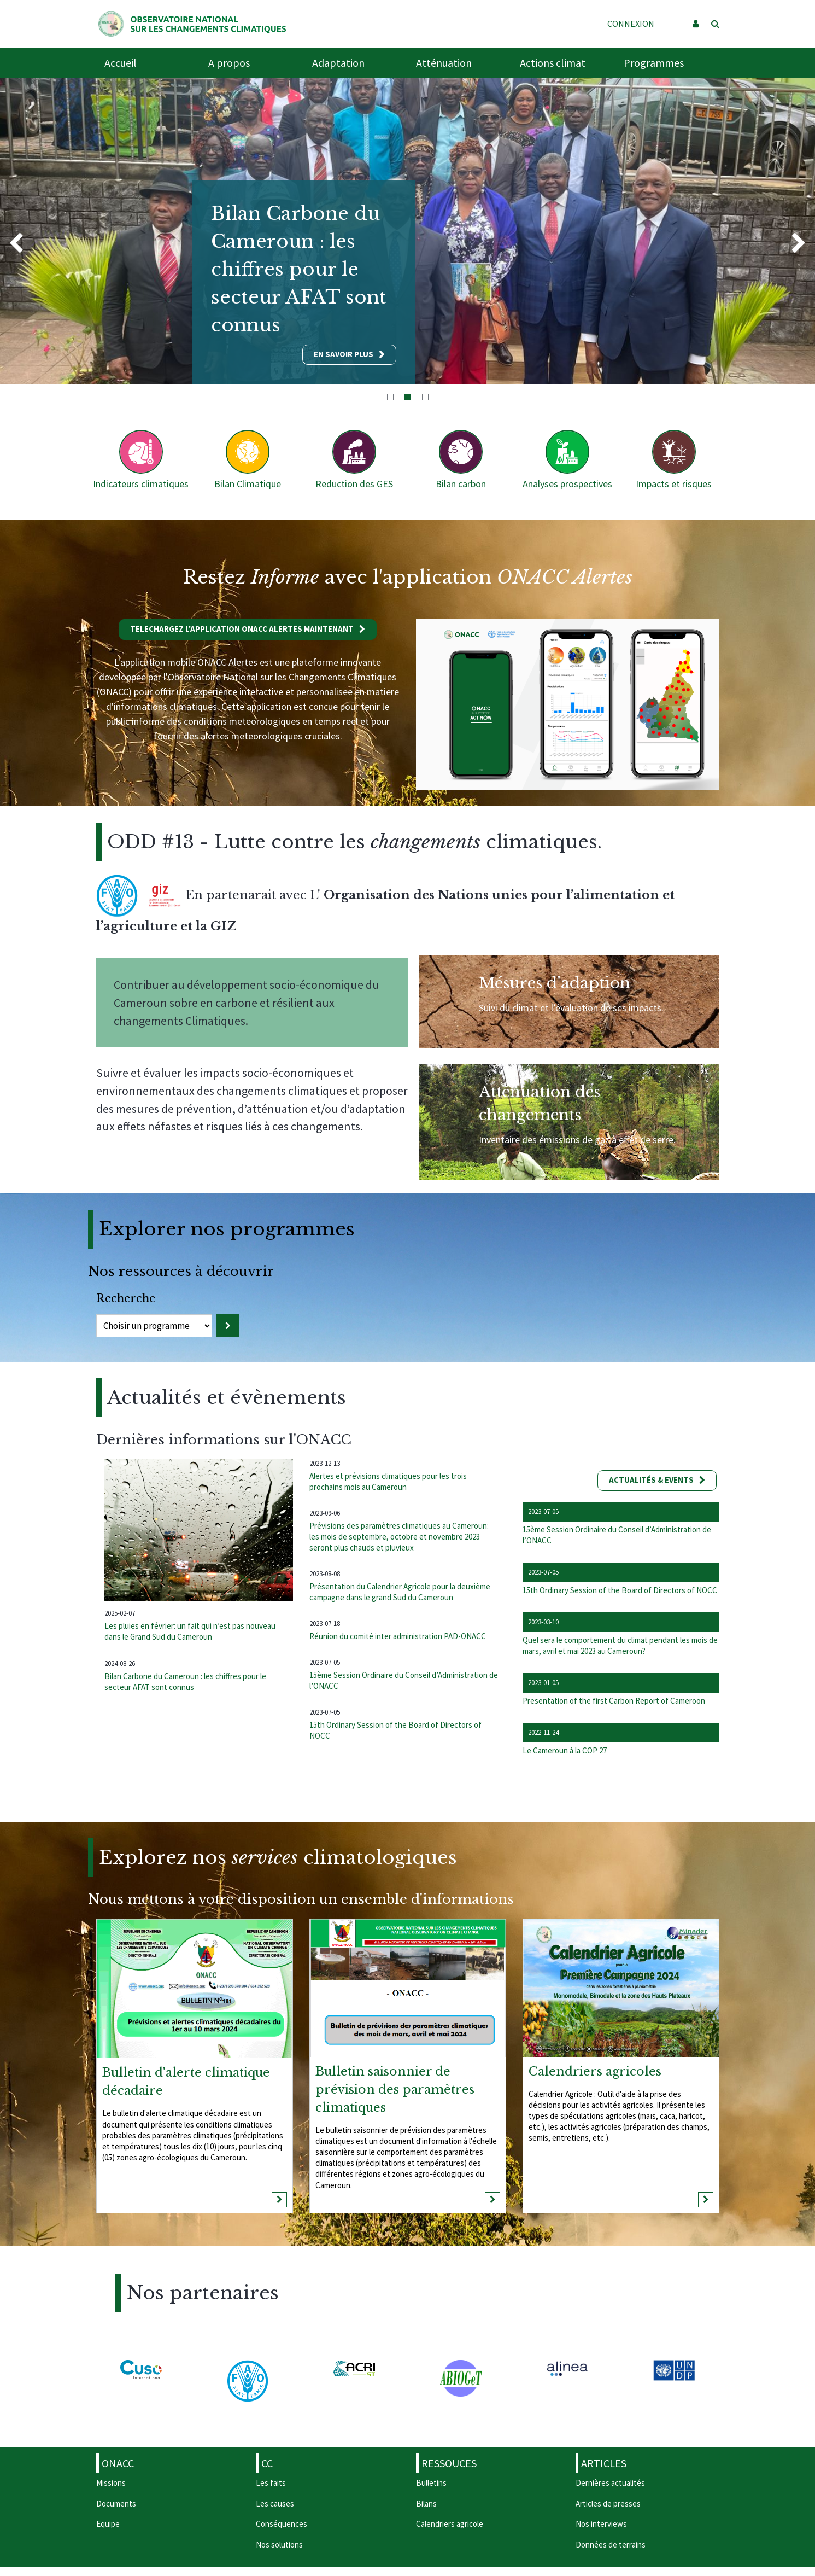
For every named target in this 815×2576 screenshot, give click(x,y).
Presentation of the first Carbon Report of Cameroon (614, 1700)
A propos (229, 62)
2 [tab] (407, 397)
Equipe (108, 2524)
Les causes (275, 2503)
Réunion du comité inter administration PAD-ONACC (397, 1636)
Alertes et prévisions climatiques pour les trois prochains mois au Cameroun (388, 1481)
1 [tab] (390, 397)
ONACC (118, 2463)
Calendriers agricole (449, 2524)
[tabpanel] (407, 231)
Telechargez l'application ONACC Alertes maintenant (242, 628)
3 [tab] (425, 397)
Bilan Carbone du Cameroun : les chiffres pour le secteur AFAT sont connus (185, 1681)
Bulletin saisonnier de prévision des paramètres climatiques (394, 2089)
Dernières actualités (610, 2483)
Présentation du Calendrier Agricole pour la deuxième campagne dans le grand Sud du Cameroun (399, 1591)
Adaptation (338, 62)
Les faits (271, 2483)
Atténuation (444, 62)
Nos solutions (279, 2544)
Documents (116, 2503)
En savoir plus (343, 354)
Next (799, 244)
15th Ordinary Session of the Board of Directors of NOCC (620, 1590)
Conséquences (281, 2524)
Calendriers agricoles (595, 2071)
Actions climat (552, 62)
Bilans (426, 2503)
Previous (16, 244)
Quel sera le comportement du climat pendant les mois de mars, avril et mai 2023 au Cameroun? (620, 1645)
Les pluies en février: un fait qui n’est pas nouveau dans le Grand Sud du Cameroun (189, 1631)
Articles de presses (608, 2503)
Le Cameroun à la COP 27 (565, 1750)
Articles (603, 2463)
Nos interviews (601, 2524)
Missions (111, 2483)
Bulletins (431, 2483)
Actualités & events (651, 1480)
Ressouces (449, 2463)
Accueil (120, 62)
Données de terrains (611, 2544)
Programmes (654, 62)
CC (267, 2463)
